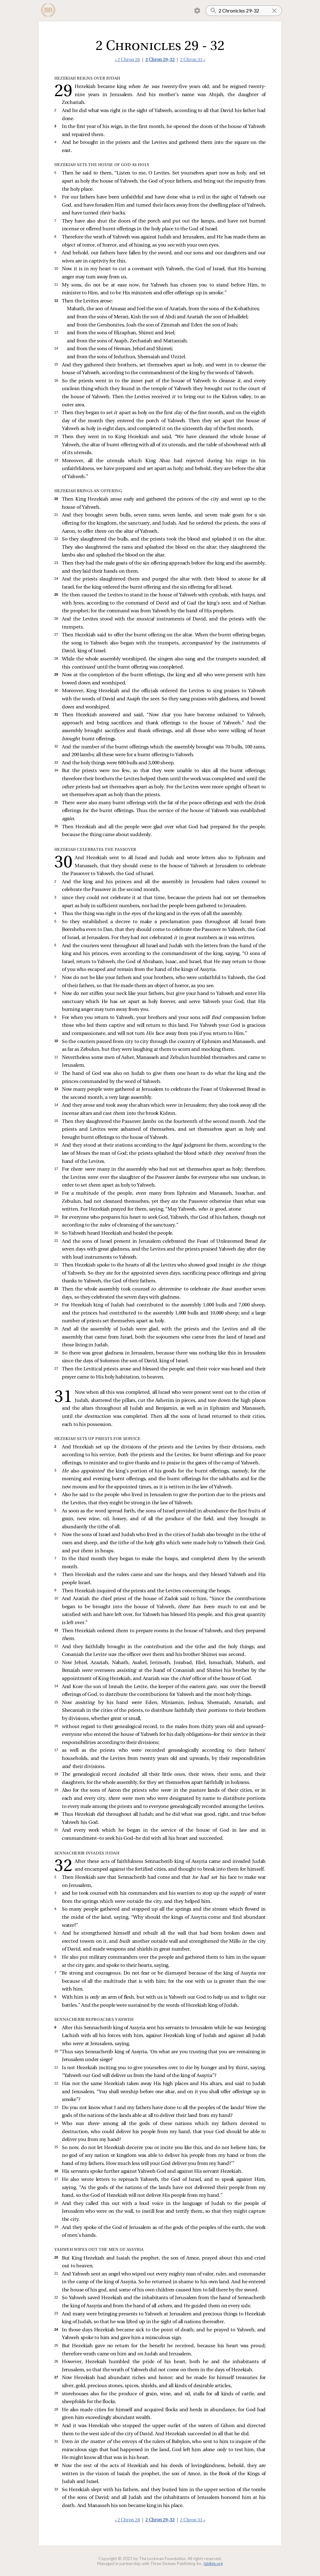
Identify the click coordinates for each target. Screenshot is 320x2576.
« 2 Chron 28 (127, 60)
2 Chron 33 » (192, 60)
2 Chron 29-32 (160, 60)
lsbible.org (213, 2563)
